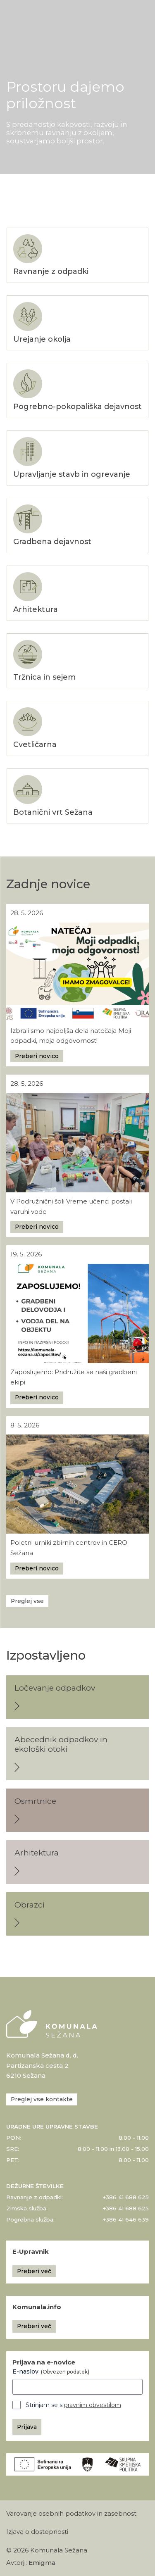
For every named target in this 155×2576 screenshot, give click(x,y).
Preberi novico (37, 1056)
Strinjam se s (73, 2405)
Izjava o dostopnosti (37, 2532)
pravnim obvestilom (92, 2405)
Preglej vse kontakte (42, 2099)
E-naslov (50, 2371)
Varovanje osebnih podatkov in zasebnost (71, 2513)
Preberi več (34, 2271)
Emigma (42, 2562)
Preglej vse (27, 1601)
